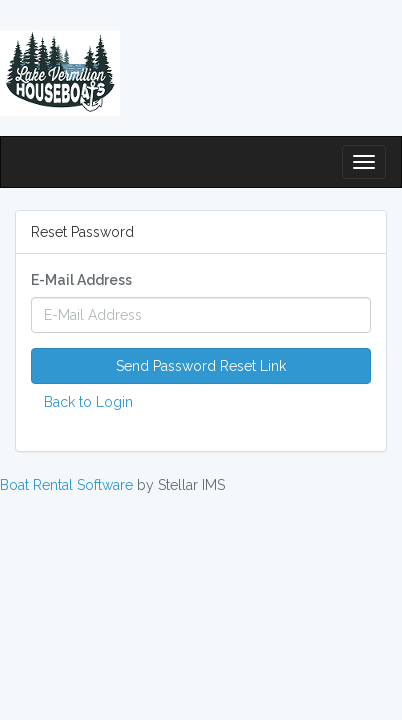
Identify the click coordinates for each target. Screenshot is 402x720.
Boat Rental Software (66, 485)
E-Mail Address (81, 280)
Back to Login (88, 402)
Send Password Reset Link (201, 366)
